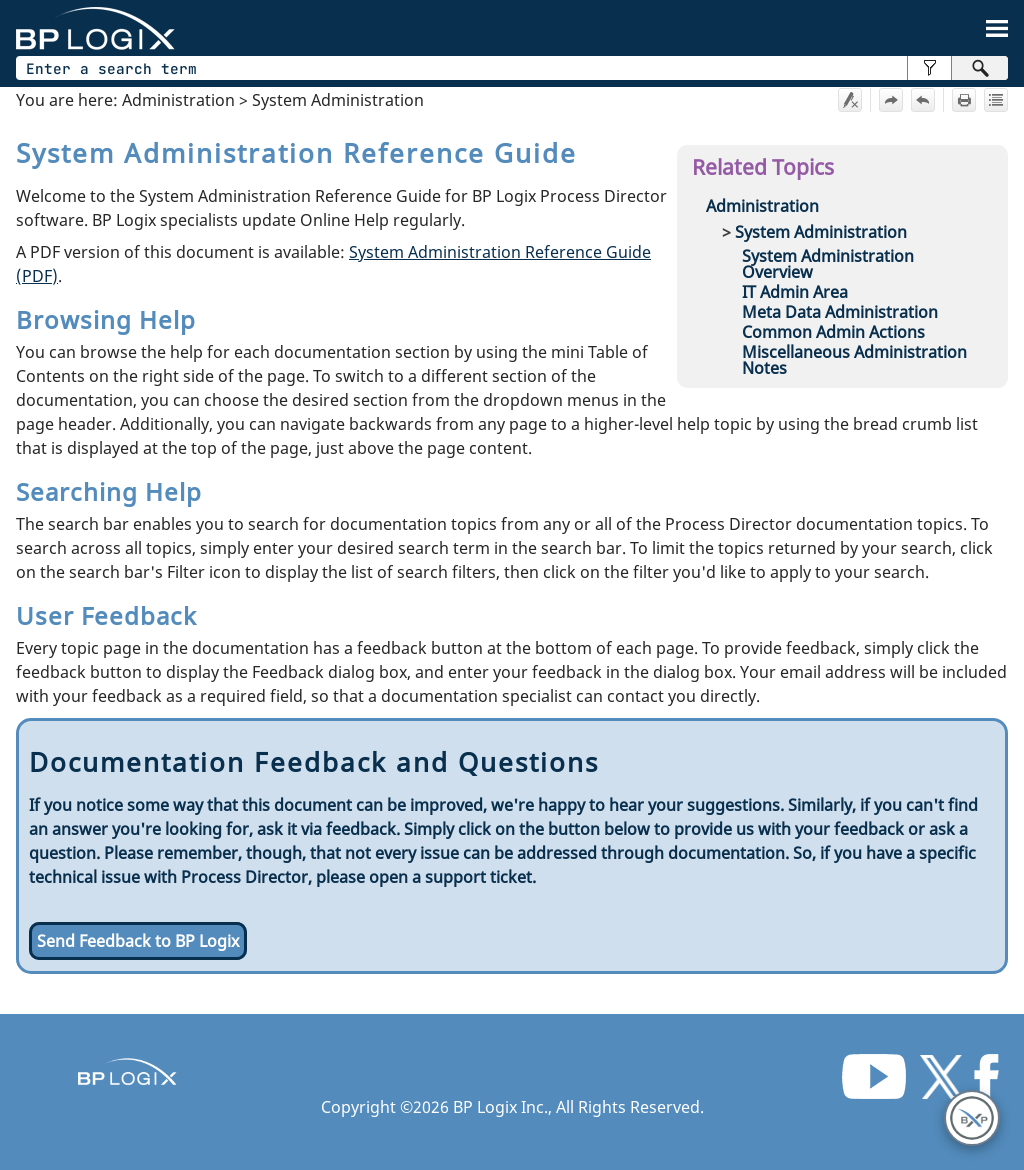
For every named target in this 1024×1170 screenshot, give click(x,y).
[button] (929, 68)
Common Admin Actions (833, 332)
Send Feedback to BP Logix (138, 941)
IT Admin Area (795, 292)
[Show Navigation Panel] (997, 28)
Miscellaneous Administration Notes (854, 360)
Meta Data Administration (840, 312)
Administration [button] (762, 206)
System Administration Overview (828, 264)
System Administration (821, 232)
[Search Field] (512, 68)
